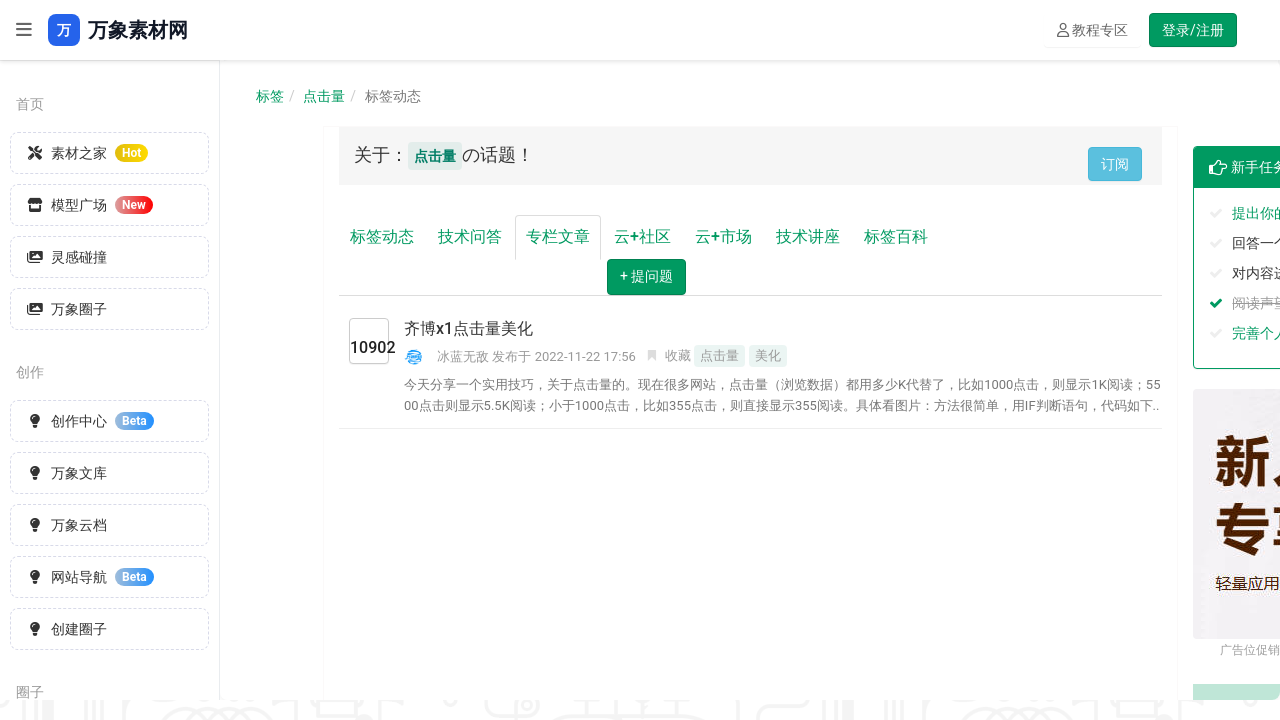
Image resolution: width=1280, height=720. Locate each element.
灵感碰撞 (67, 257)
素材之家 (87, 153)
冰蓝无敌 (463, 356)
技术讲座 (808, 236)
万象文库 (67, 473)
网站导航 (90, 577)
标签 (270, 96)
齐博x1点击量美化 (468, 328)
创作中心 (90, 421)
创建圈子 (67, 629)
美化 (768, 355)
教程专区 (1092, 30)
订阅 (1115, 164)
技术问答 (470, 236)
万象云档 (67, 525)
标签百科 (896, 236)
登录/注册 (1193, 30)
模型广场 (90, 205)
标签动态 (382, 236)
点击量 (324, 96)
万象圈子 (67, 309)
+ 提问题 (646, 276)
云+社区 (642, 236)
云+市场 (723, 236)
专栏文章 (558, 236)
